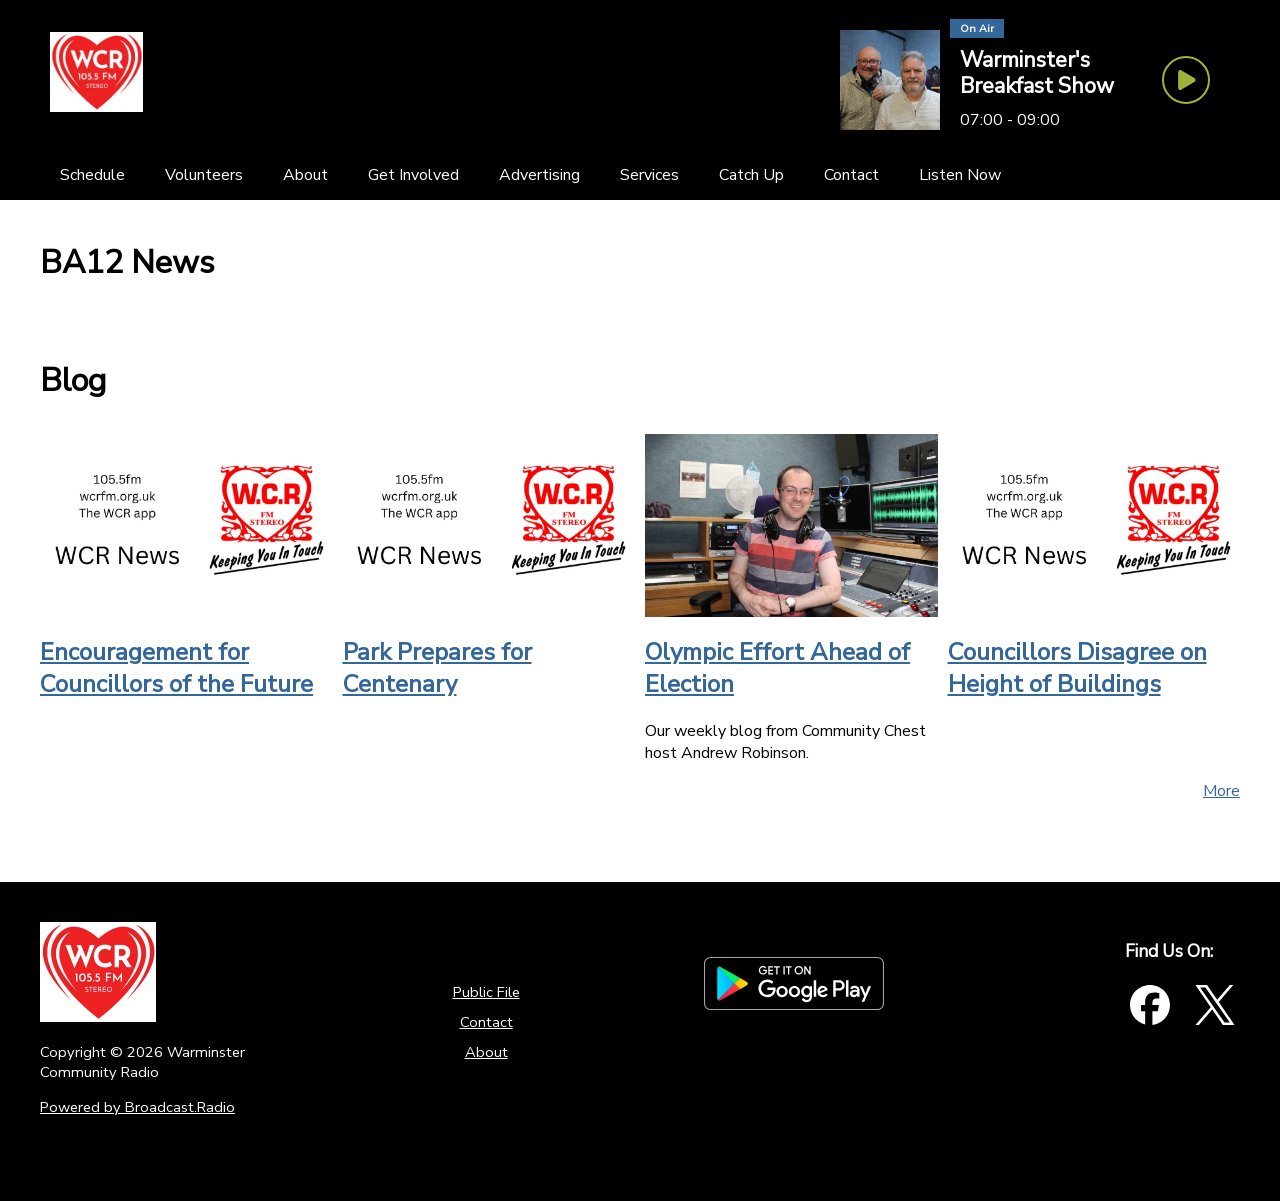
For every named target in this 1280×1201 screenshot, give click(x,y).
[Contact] (851, 175)
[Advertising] (539, 175)
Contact (486, 1022)
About (486, 1052)
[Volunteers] (204, 175)
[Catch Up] (751, 175)
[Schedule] (92, 175)
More (1221, 791)
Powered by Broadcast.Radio (137, 1107)
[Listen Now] (960, 175)
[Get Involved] (413, 175)
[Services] (649, 175)
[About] (305, 175)
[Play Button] (1186, 80)
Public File (486, 992)
